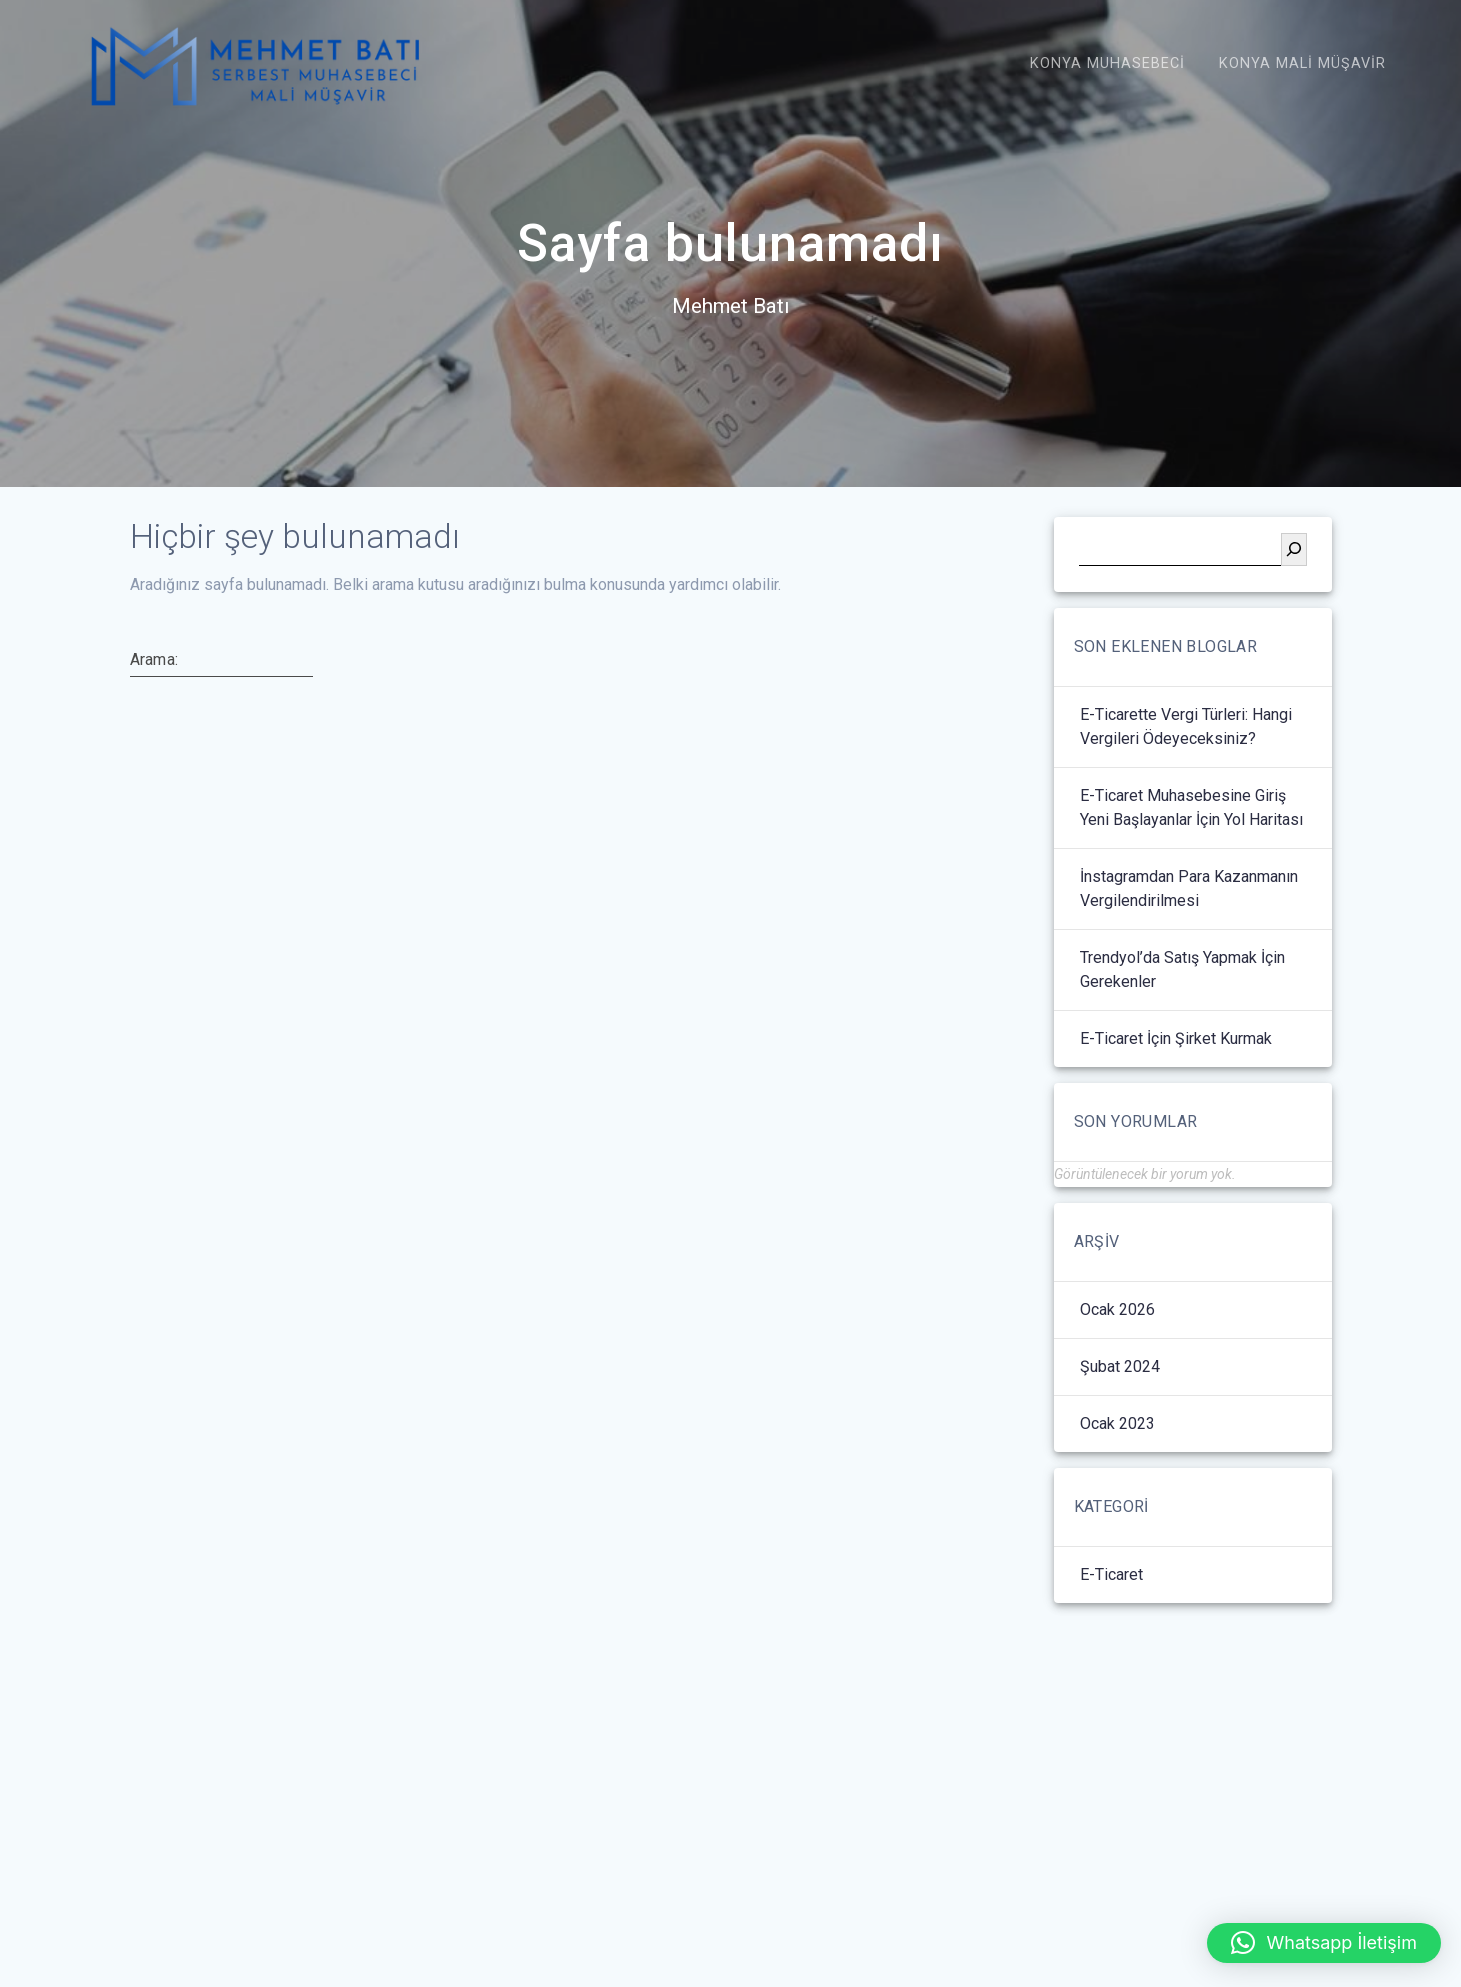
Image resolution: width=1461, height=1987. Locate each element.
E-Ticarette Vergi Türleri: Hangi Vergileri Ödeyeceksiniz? (1186, 784)
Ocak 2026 (1117, 1367)
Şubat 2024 (1120, 1424)
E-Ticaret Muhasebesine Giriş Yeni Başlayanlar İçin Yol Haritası (1191, 865)
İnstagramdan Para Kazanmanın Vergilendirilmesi (1189, 946)
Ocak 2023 (1117, 1481)
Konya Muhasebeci (1107, 63)
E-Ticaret (1111, 1632)
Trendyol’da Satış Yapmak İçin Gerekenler (1182, 1027)
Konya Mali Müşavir (1302, 63)
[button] (1324, 1943)
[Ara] (1294, 607)
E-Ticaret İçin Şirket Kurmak (1176, 1096)
